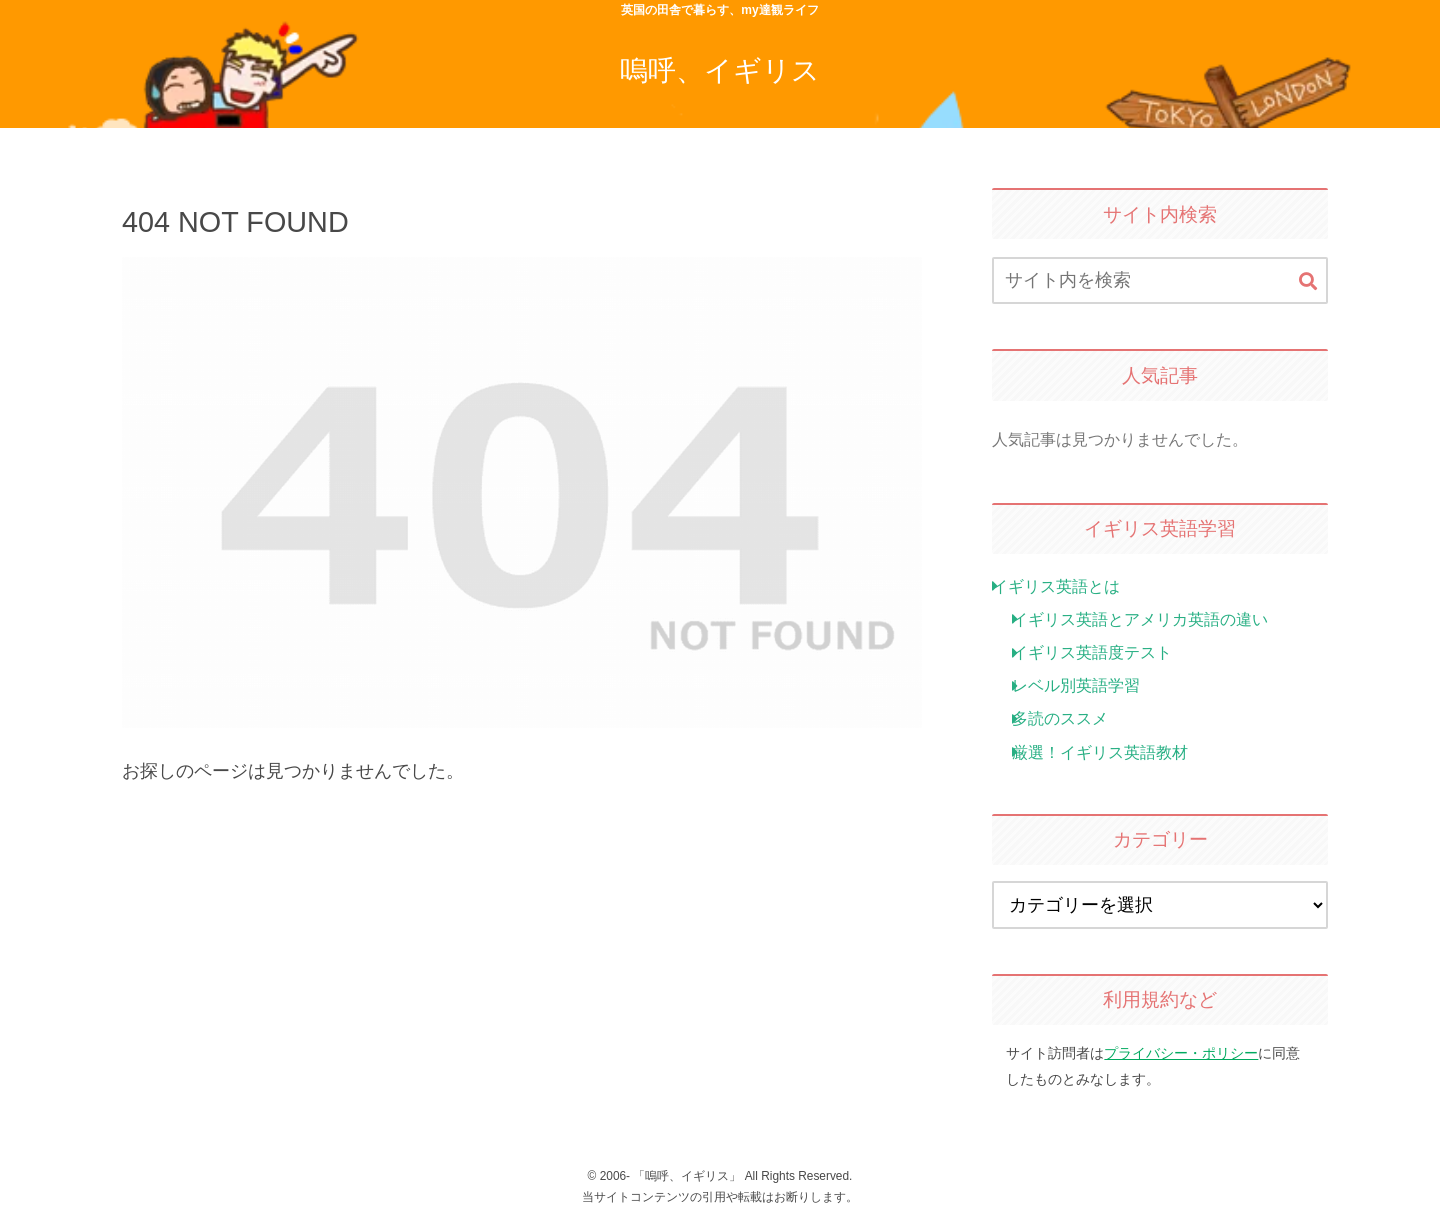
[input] (1160, 280)
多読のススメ (1060, 718)
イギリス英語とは (1056, 586)
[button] (1308, 282)
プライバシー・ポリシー (1181, 1053)
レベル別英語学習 (1076, 685)
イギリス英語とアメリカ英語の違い (1140, 619)
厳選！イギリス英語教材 (1100, 752)
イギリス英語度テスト (1092, 652)
